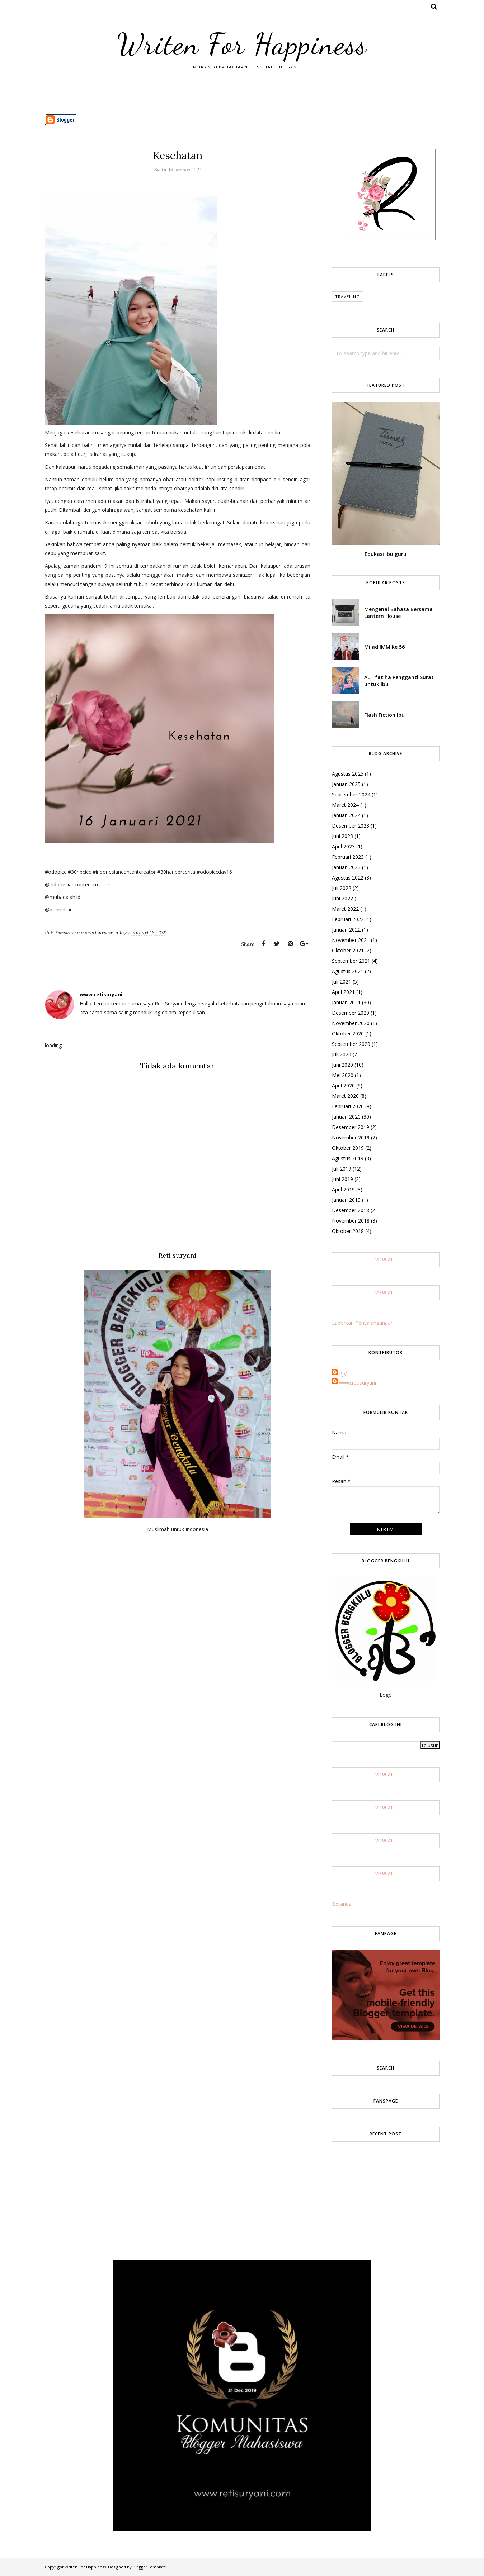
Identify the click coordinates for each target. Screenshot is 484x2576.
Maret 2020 (345, 1095)
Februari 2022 (348, 919)
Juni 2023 (342, 836)
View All (385, 1260)
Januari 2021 (346, 1002)
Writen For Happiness (242, 44)
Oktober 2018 (348, 1231)
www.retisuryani (357, 1382)
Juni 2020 (342, 1064)
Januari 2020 (346, 1116)
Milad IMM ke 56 (384, 646)
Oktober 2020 (348, 1033)
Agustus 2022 (347, 877)
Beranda (342, 1903)
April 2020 (343, 1085)
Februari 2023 (348, 856)
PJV (343, 1373)
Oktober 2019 (348, 1147)
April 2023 (343, 846)
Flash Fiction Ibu (384, 714)
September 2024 (351, 794)
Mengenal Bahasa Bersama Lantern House (398, 612)
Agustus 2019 (347, 1158)
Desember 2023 (350, 825)
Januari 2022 (346, 929)
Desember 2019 (350, 1127)
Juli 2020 (341, 1054)
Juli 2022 (341, 888)
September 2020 (351, 1044)
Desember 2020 (350, 1012)
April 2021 (343, 992)
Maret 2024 (345, 804)
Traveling (347, 296)
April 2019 (343, 1189)
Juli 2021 (341, 981)
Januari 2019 (346, 1199)
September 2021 (351, 960)
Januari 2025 (346, 784)
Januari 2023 (346, 867)
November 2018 (351, 1220)
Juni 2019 (342, 1179)
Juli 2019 (341, 1168)
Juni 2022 (342, 898)
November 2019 (351, 1137)
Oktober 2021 (348, 950)
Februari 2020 (348, 1106)
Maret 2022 (345, 908)
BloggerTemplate (149, 2567)
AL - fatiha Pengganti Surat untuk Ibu (399, 680)
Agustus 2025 (347, 773)
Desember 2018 (350, 1210)
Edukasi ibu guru (386, 554)
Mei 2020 (342, 1075)
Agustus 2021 (347, 971)
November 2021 (351, 940)
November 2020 (351, 1023)
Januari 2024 (346, 815)
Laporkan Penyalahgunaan (363, 1322)
